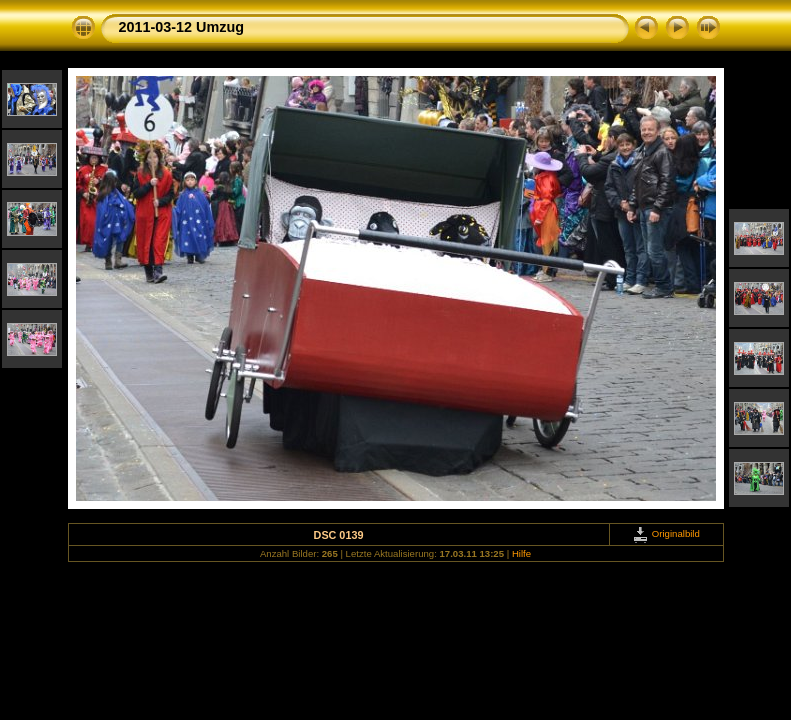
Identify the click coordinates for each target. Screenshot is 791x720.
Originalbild (666, 533)
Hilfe (521, 553)
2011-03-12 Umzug (182, 27)
